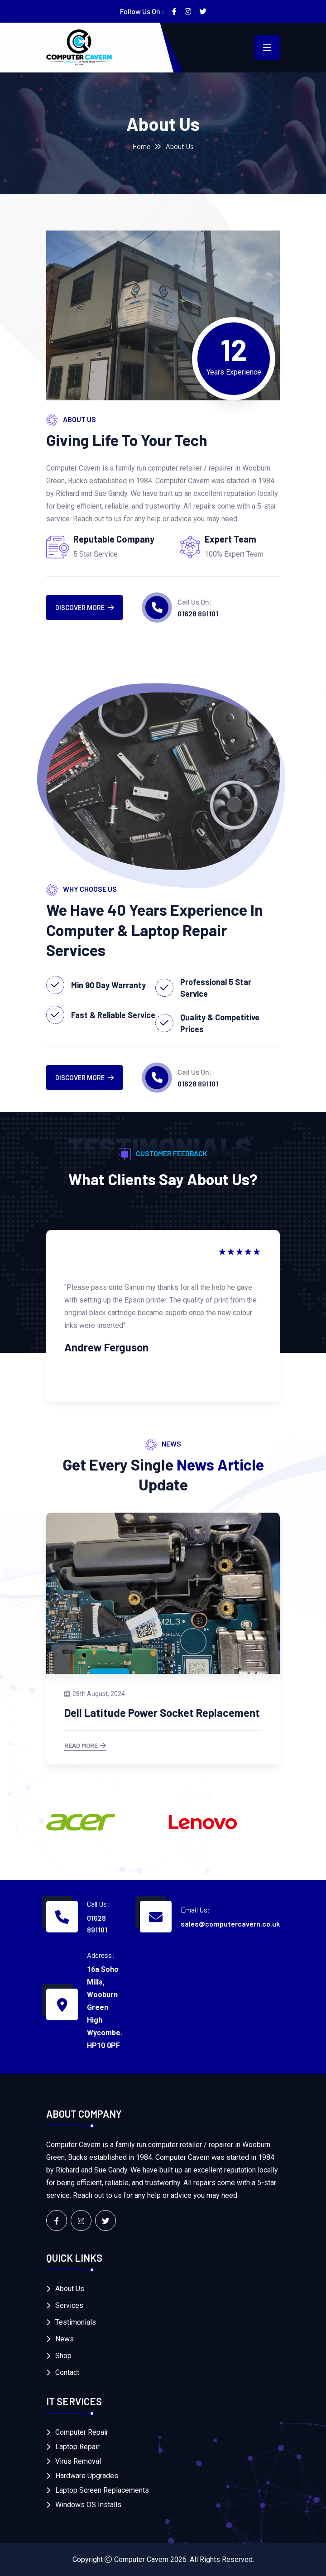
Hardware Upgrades (86, 2475)
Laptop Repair (77, 2446)
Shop (63, 2355)
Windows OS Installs (88, 2504)
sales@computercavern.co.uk (230, 1923)
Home (141, 146)
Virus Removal (78, 2461)
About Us (69, 2288)
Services (69, 2305)
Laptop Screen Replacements (102, 2490)
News (64, 2339)
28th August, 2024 (94, 1693)
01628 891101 (197, 613)
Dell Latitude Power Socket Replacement (162, 1712)
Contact (67, 2372)
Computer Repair (81, 2432)
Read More (85, 1745)
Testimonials (75, 2322)
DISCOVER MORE (84, 607)
